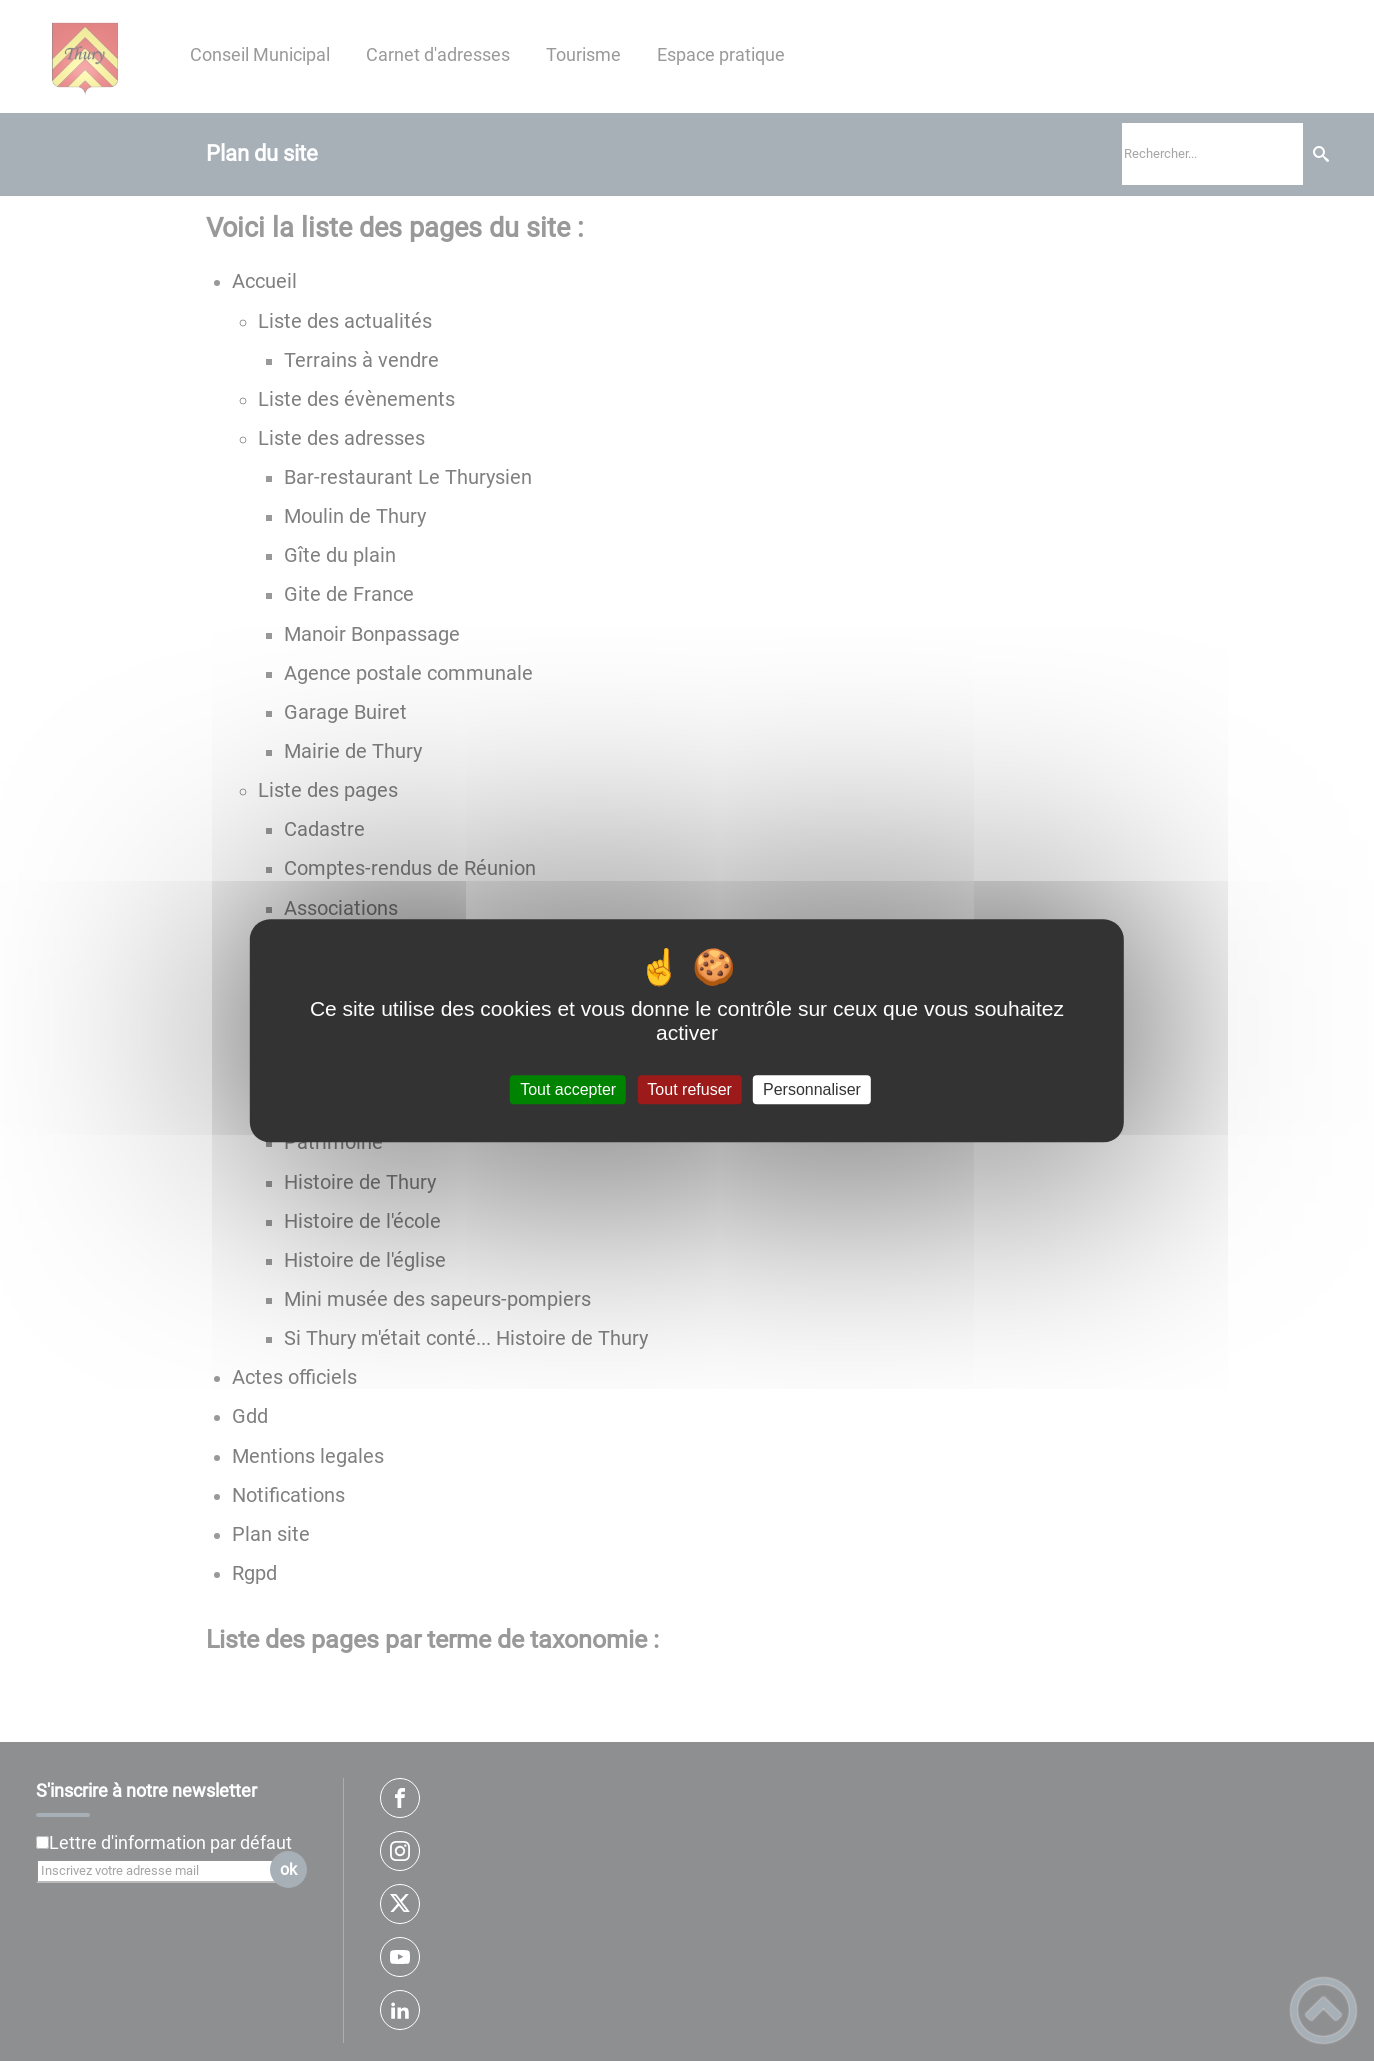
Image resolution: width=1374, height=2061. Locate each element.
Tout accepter (568, 1089)
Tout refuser (689, 1089)
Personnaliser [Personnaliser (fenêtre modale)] (812, 1089)
